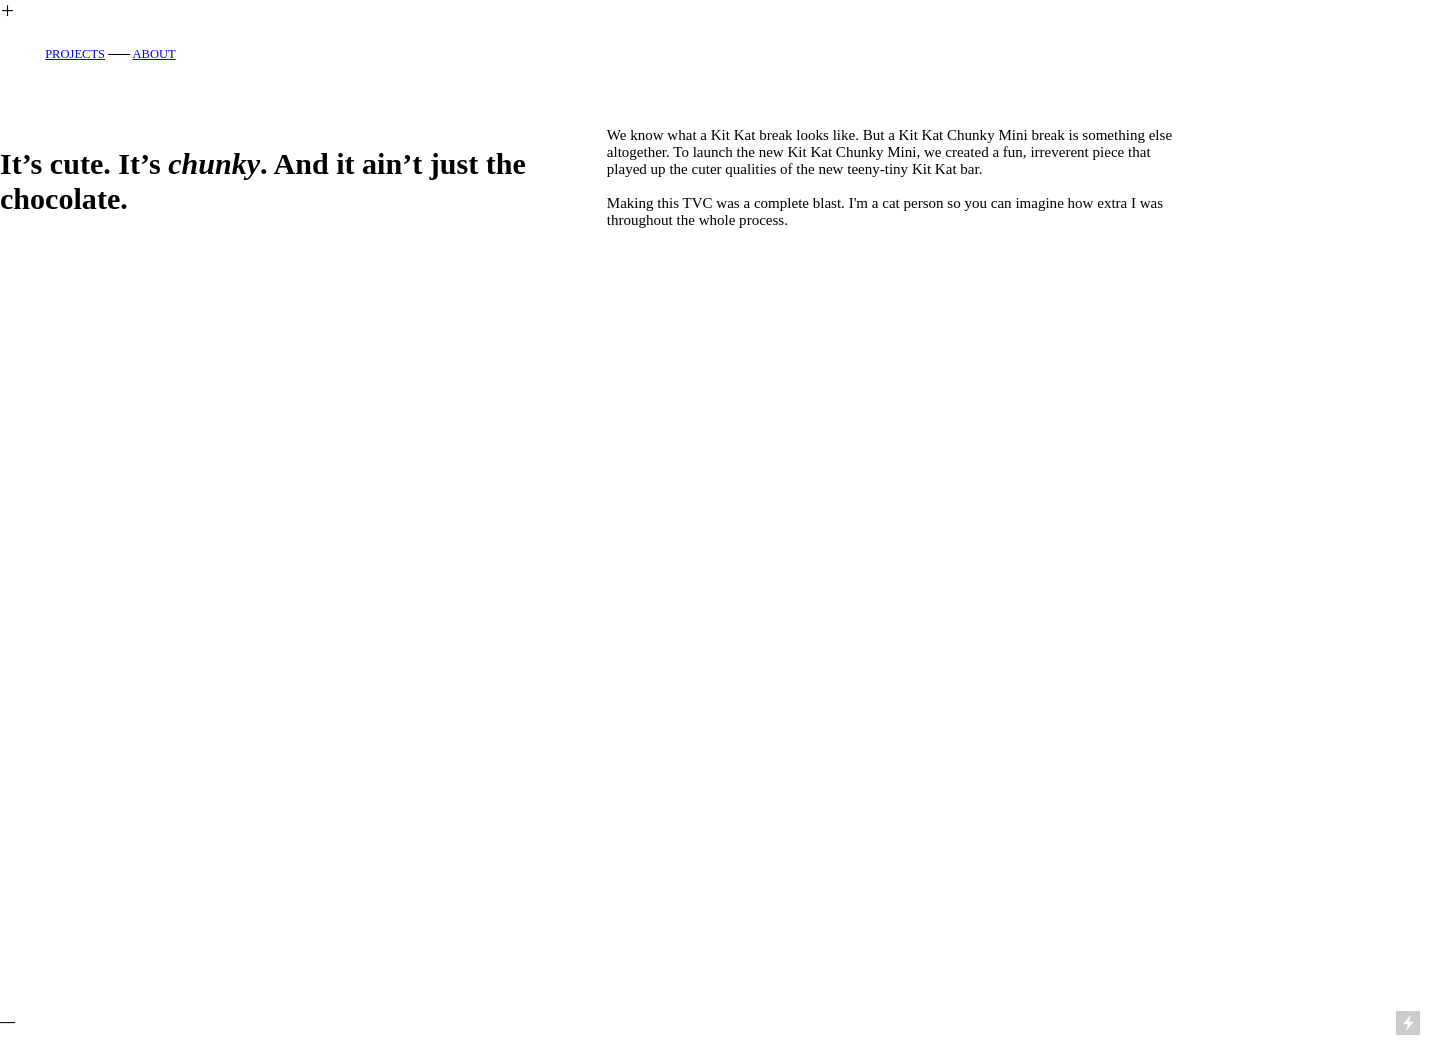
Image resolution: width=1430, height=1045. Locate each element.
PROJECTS (75, 54)
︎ (7, 11)
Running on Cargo (1410, 938)
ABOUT (154, 54)
